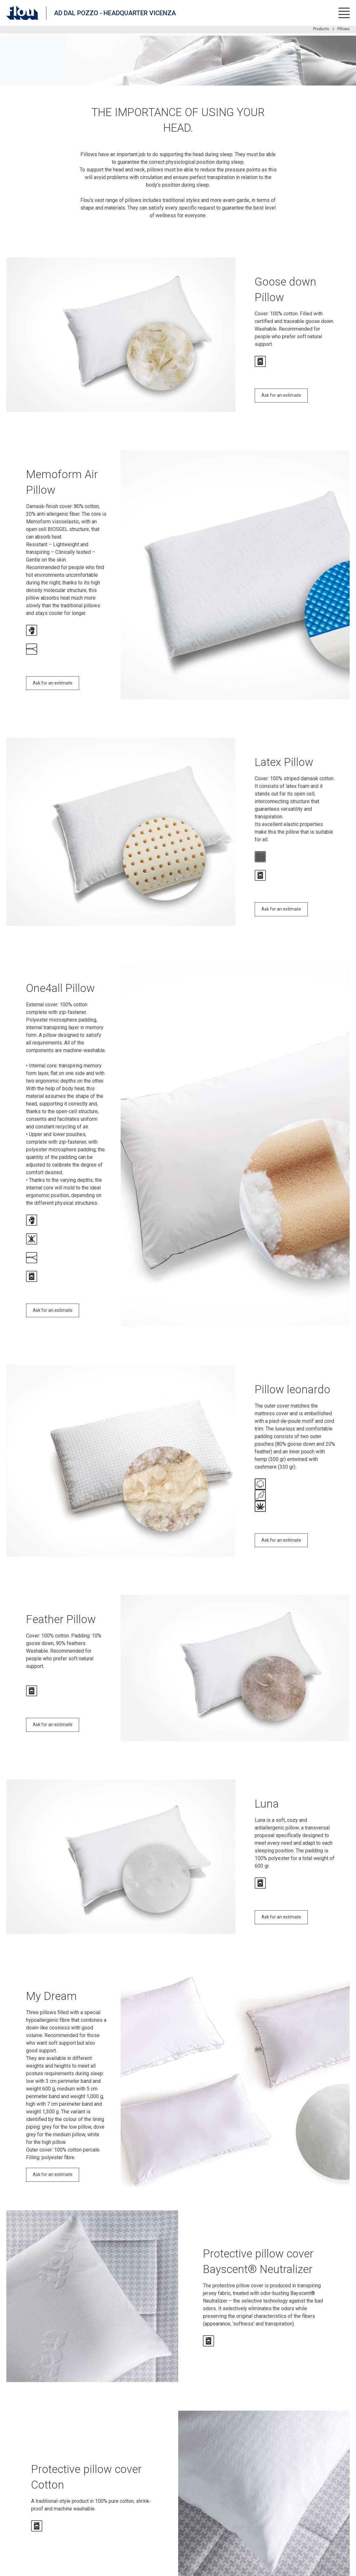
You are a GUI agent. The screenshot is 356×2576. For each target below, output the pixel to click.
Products (321, 29)
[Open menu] (344, 13)
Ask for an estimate (281, 395)
